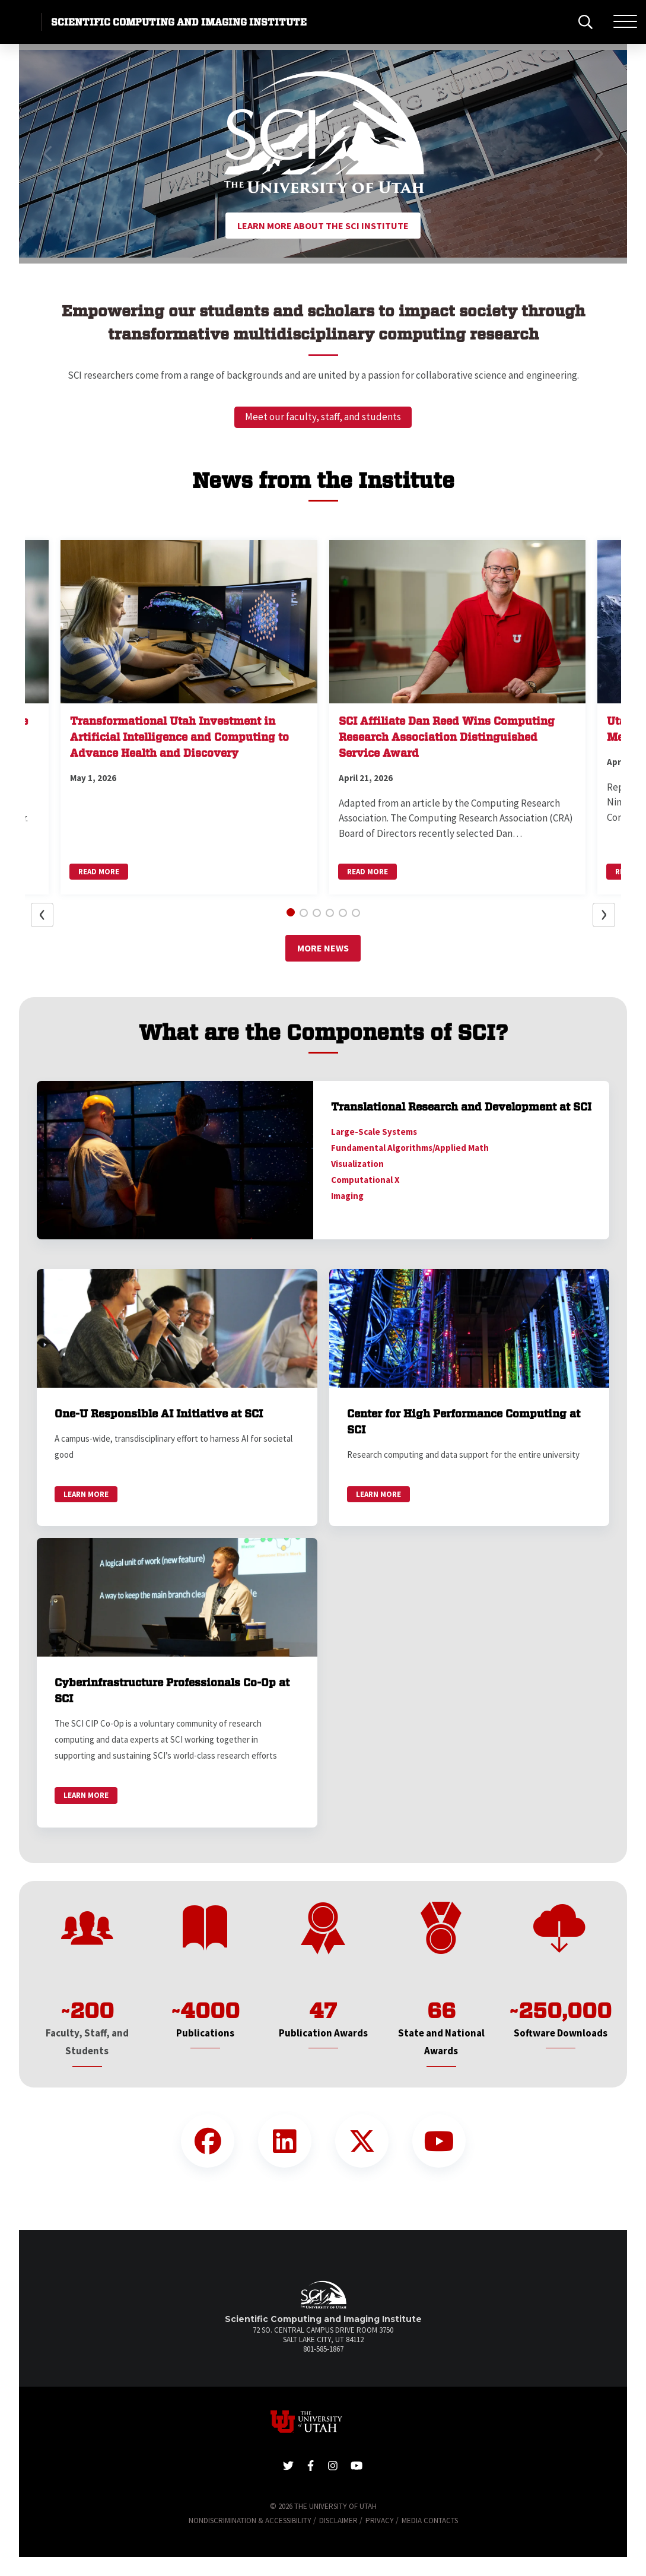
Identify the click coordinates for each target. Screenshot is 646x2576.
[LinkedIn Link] (284, 2141)
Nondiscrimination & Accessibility (250, 2520)
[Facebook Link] (207, 2141)
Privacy (379, 2520)
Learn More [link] (86, 1494)
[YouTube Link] (439, 2141)
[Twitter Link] (362, 2141)
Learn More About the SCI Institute (323, 225)
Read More (98, 872)
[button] (48, 154)
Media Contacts (430, 2520)
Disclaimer (338, 2520)
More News (323, 948)
